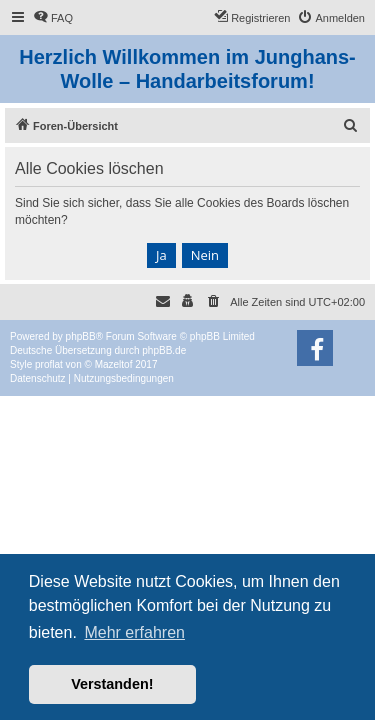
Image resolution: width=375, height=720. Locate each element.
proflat (49, 364)
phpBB (81, 336)
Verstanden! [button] (112, 684)
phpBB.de (164, 350)
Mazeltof (114, 364)
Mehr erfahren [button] (134, 632)
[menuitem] (53, 18)
